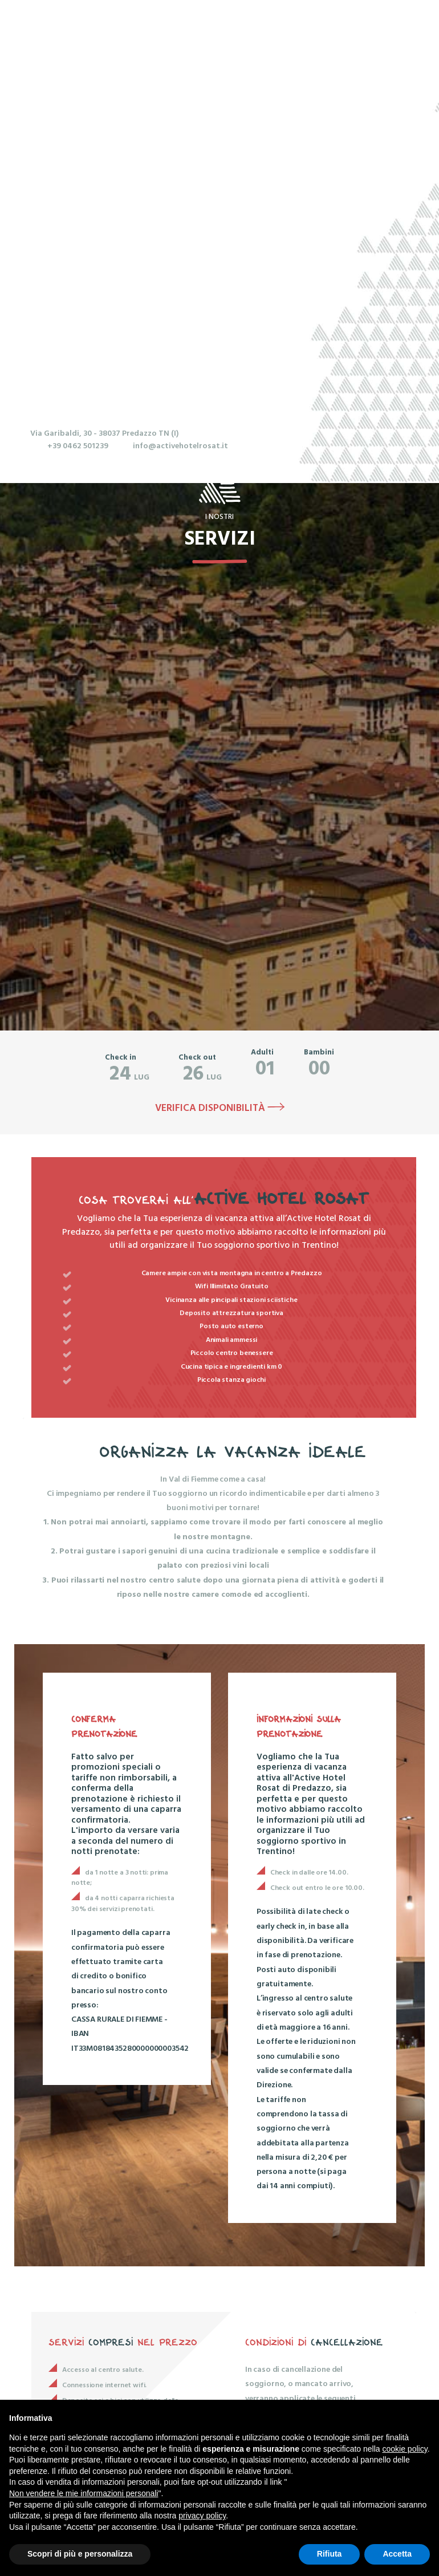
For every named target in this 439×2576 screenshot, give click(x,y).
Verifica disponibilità (219, 1109)
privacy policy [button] (202, 2515)
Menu (278, 36)
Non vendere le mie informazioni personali (83, 2493)
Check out (197, 1058)
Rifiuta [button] (329, 2553)
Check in (120, 1058)
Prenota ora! (369, 36)
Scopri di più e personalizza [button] (79, 2553)
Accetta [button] (397, 2553)
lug (129, 1074)
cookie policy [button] (405, 2448)
